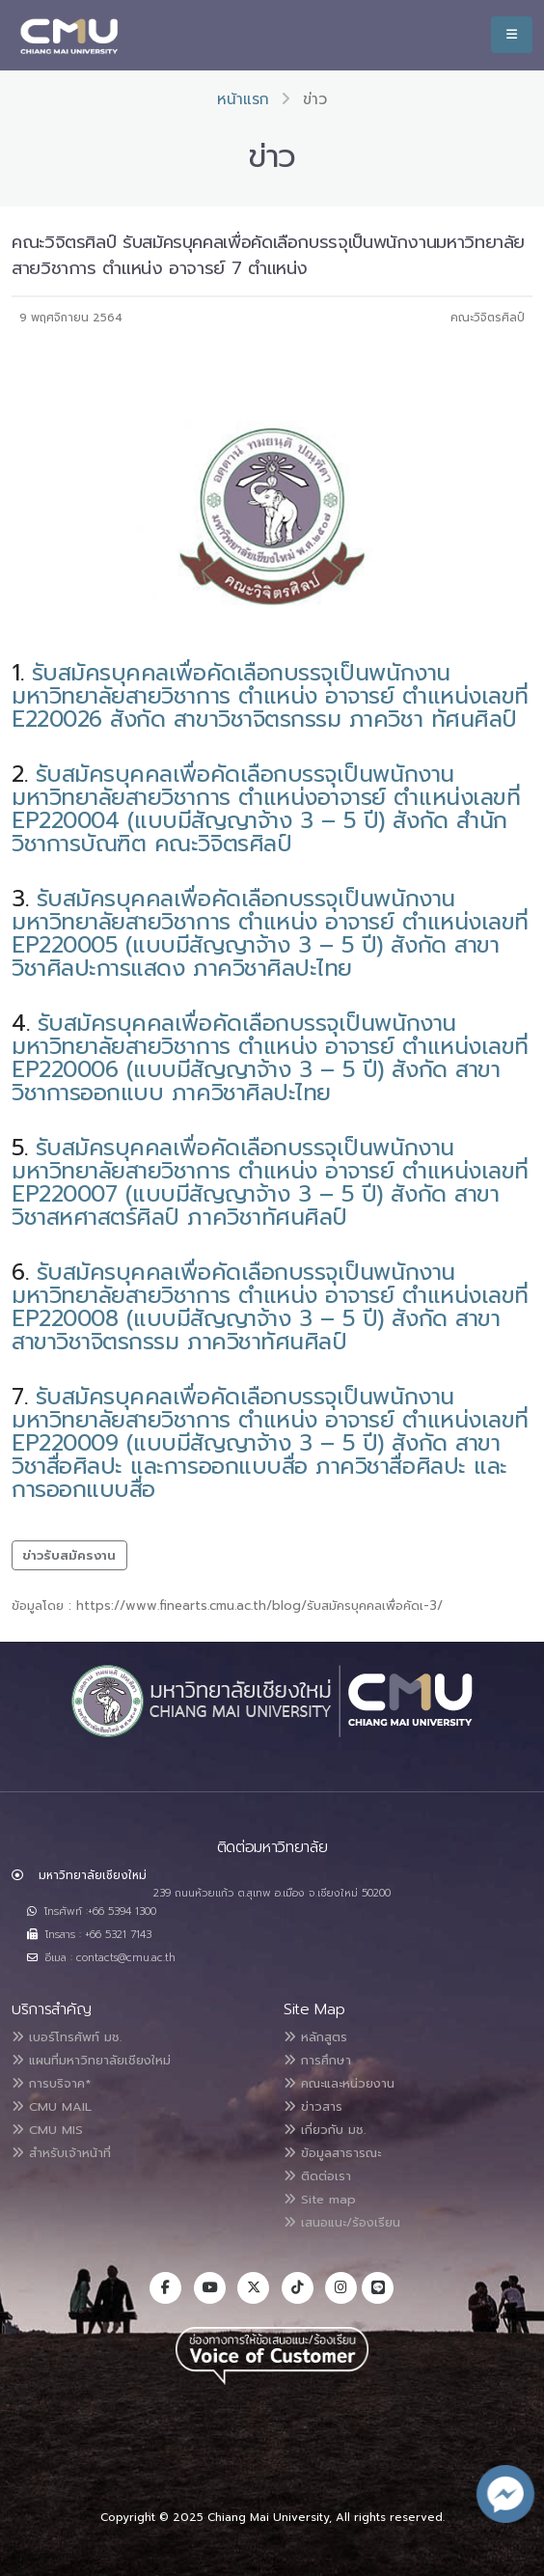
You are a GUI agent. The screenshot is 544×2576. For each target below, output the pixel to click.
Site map (320, 2199)
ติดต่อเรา (317, 2176)
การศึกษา (317, 2060)
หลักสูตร (315, 2037)
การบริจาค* (51, 2083)
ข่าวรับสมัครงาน (69, 1555)
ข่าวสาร (313, 2106)
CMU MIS (47, 2129)
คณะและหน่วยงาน (339, 2083)
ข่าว (315, 99)
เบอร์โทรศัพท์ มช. (67, 2037)
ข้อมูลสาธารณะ (332, 2153)
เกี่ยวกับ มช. (325, 2129)
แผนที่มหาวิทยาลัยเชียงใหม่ (91, 2060)
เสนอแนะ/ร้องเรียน (342, 2222)
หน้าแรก (243, 99)
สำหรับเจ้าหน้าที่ (61, 2153)
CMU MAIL (52, 2106)
